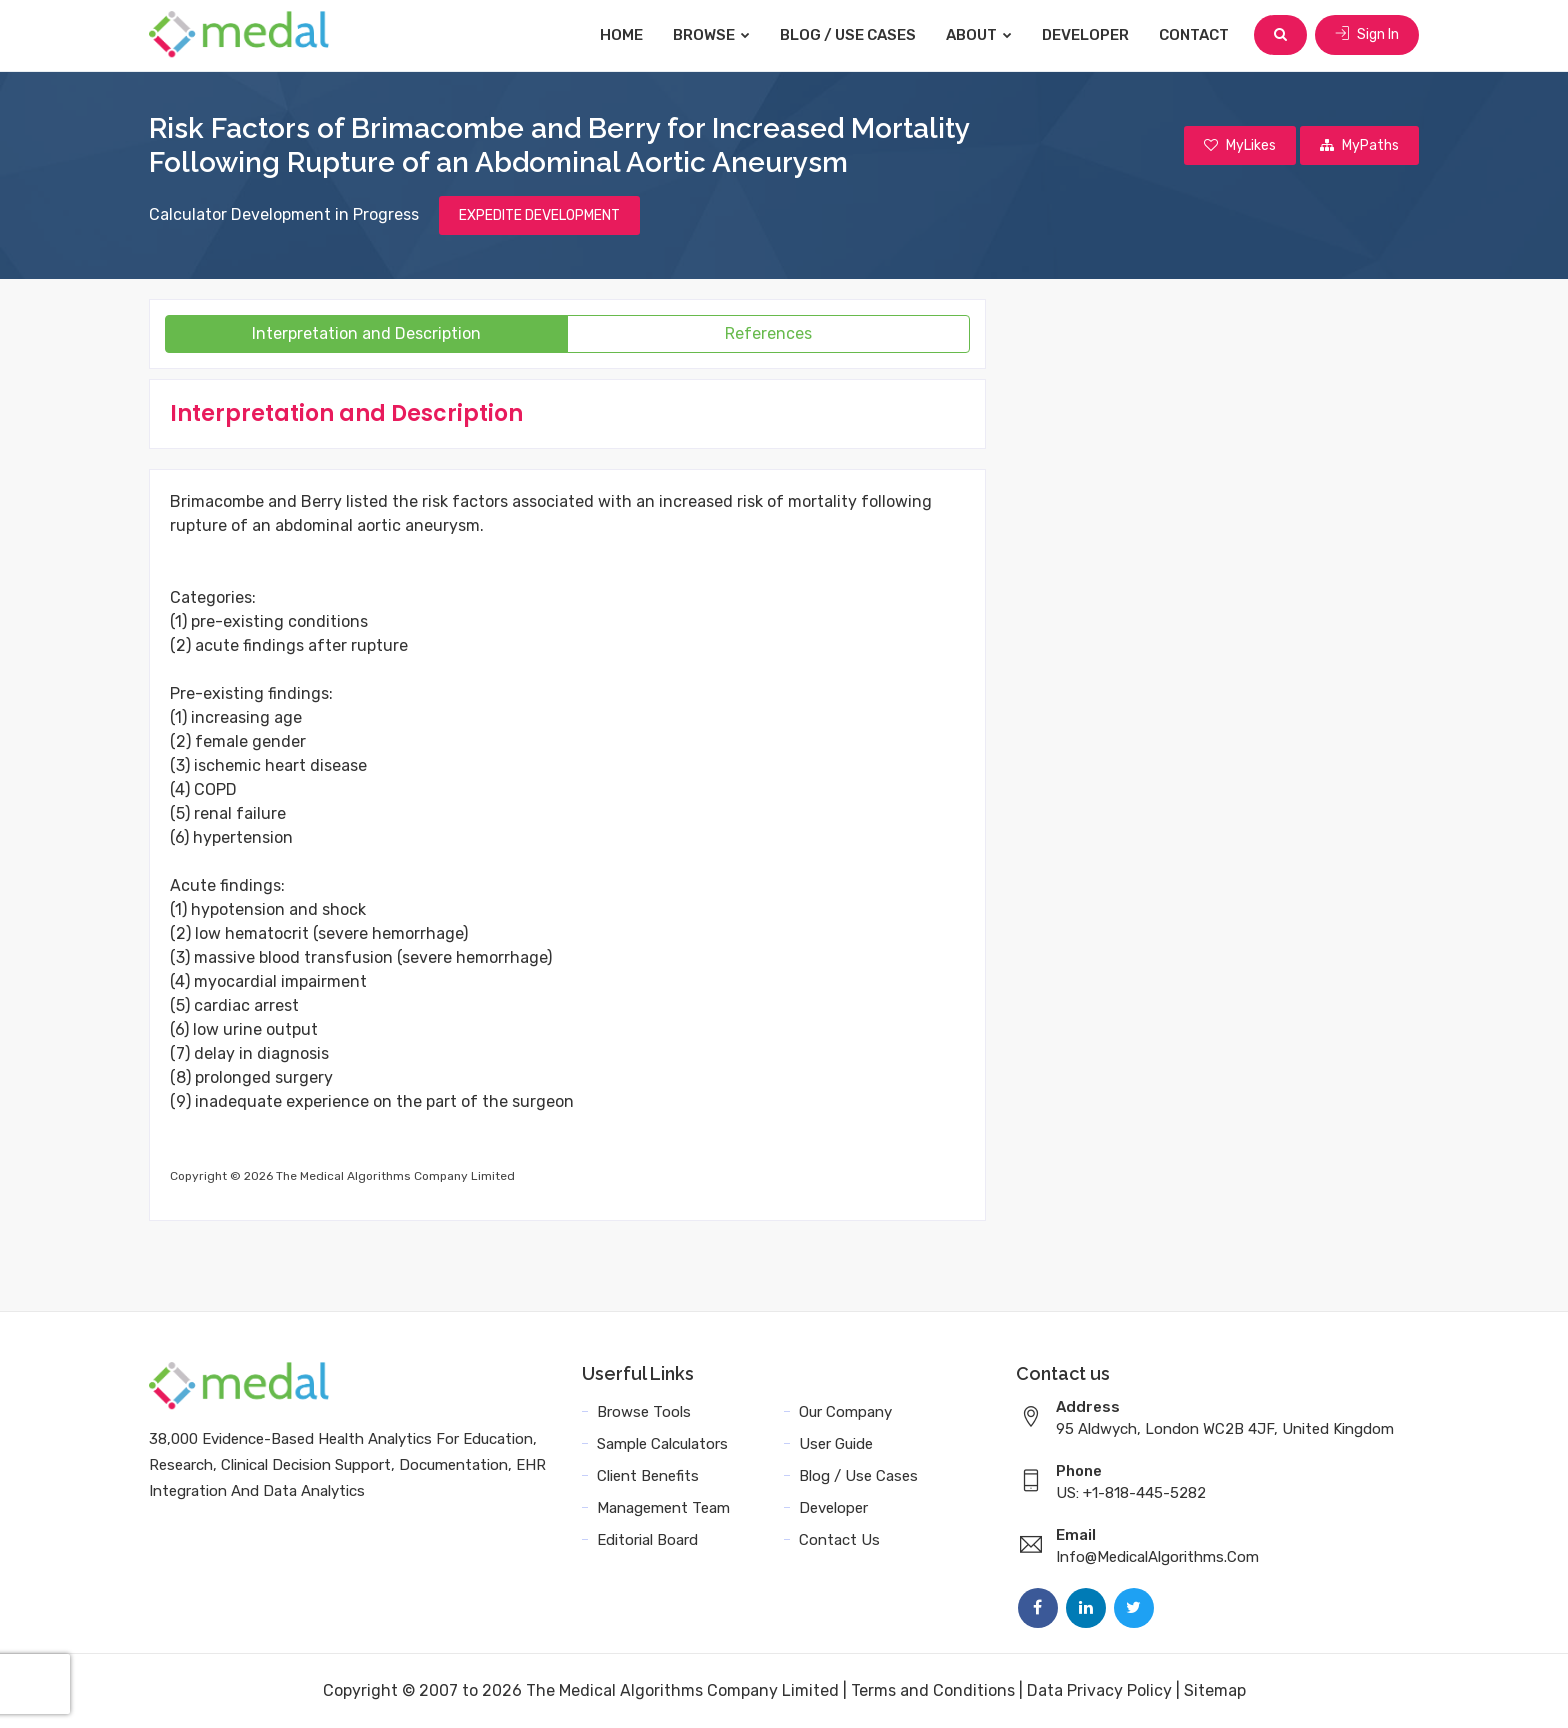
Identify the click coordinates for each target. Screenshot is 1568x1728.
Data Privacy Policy (1099, 1690)
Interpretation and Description (366, 333)
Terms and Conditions (933, 1690)
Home (621, 35)
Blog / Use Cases (848, 35)
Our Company (845, 1412)
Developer (1085, 35)
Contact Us (839, 1540)
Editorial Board (647, 1540)
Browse (711, 35)
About (979, 35)
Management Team (663, 1508)
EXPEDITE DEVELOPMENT (539, 215)
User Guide (836, 1444)
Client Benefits (648, 1476)
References (768, 333)
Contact (1194, 35)
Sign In (1367, 34)
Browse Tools (644, 1412)
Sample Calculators (662, 1444)
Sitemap (1215, 1690)
